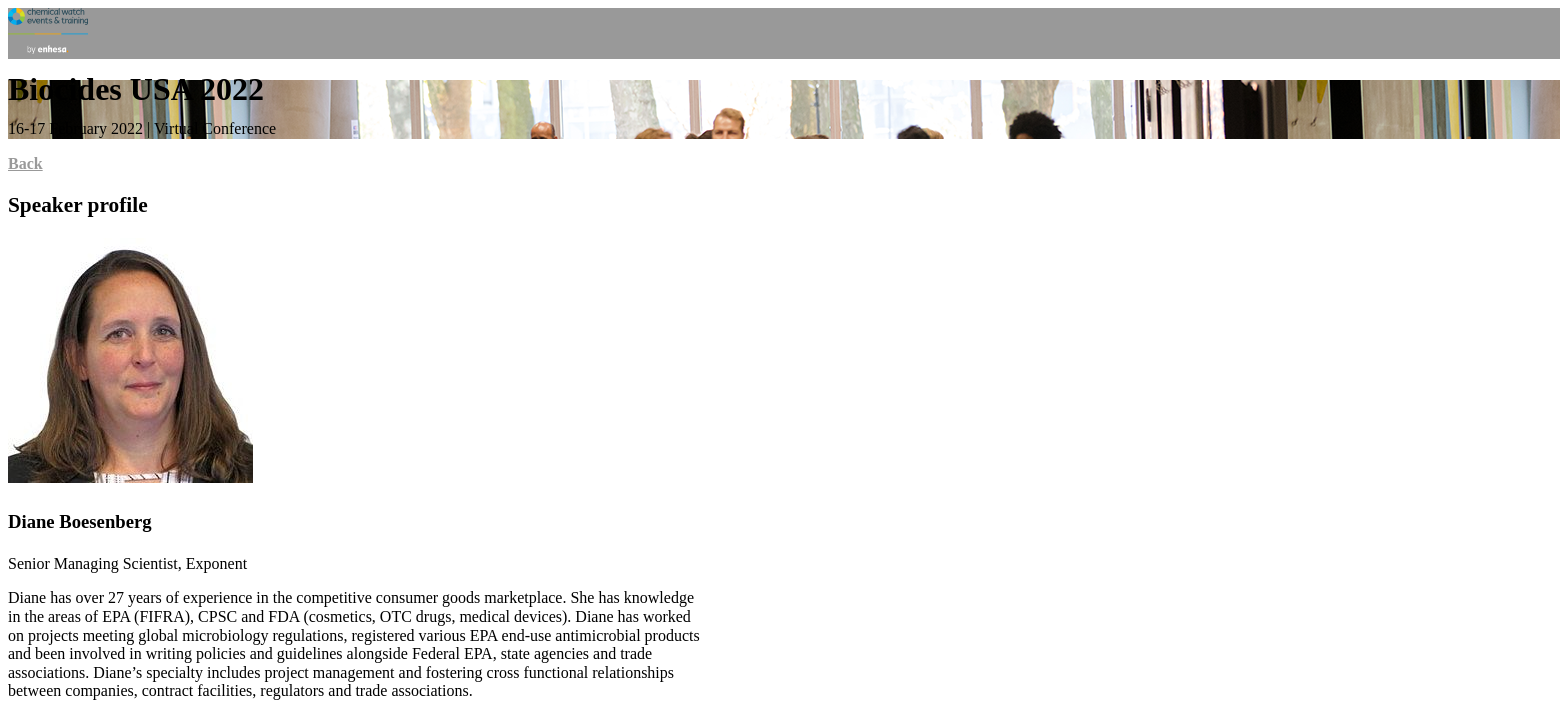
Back (25, 163)
